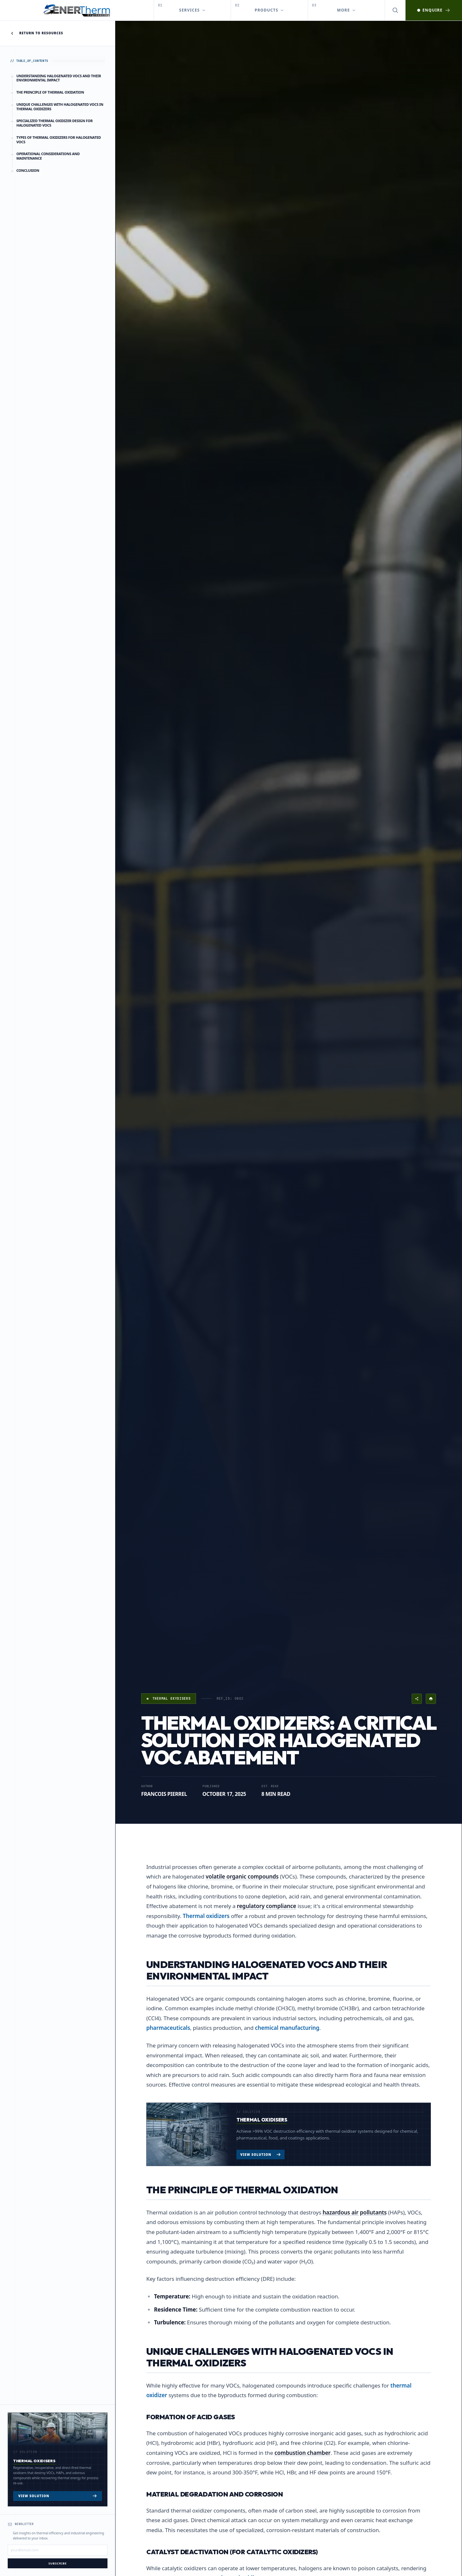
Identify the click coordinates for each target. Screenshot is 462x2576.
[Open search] (395, 10)
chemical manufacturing (287, 2027)
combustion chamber (303, 2452)
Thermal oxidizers (206, 1916)
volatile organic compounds (242, 1876)
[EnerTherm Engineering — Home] (77, 10)
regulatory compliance (266, 1906)
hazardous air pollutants (355, 2212)
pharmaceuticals (168, 2027)
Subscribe (57, 2563)
